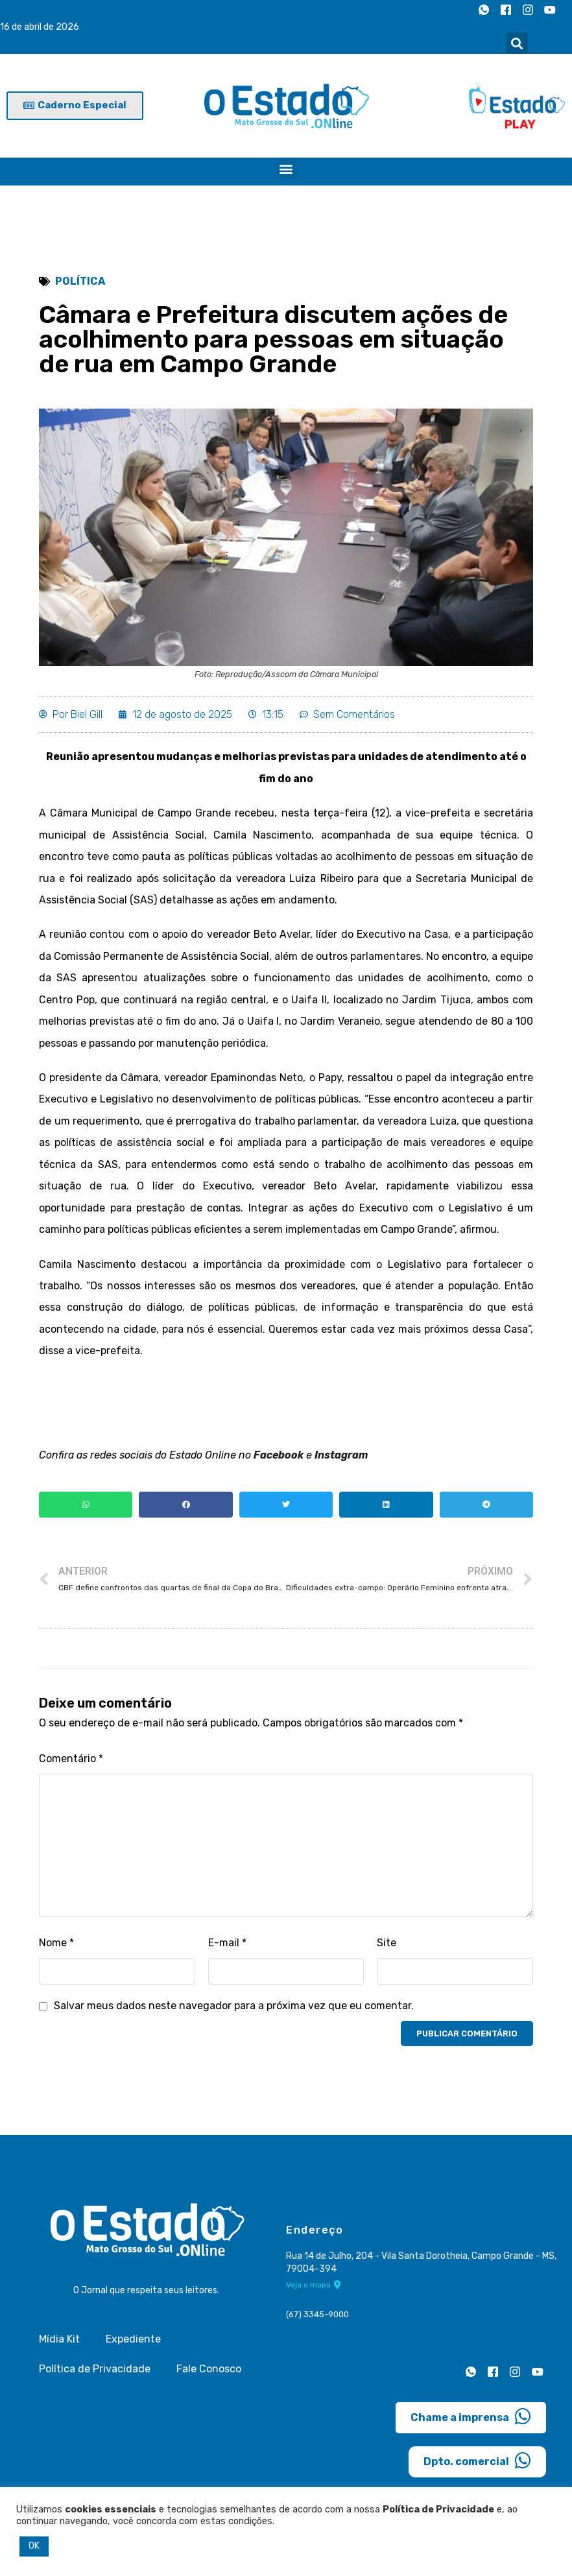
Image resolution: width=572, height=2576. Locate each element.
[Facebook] (506, 9)
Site (386, 1946)
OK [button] (34, 2545)
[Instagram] (528, 9)
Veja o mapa (313, 2288)
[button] (517, 43)
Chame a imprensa (471, 2420)
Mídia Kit (59, 2343)
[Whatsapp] (484, 9)
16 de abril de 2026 (39, 26)
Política (80, 281)
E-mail (227, 1946)
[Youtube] (550, 9)
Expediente (133, 2343)
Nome (56, 1946)
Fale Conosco (208, 2373)
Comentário (71, 1762)
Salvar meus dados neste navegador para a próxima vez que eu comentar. (234, 2009)
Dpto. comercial (477, 2464)
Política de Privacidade (94, 2373)
